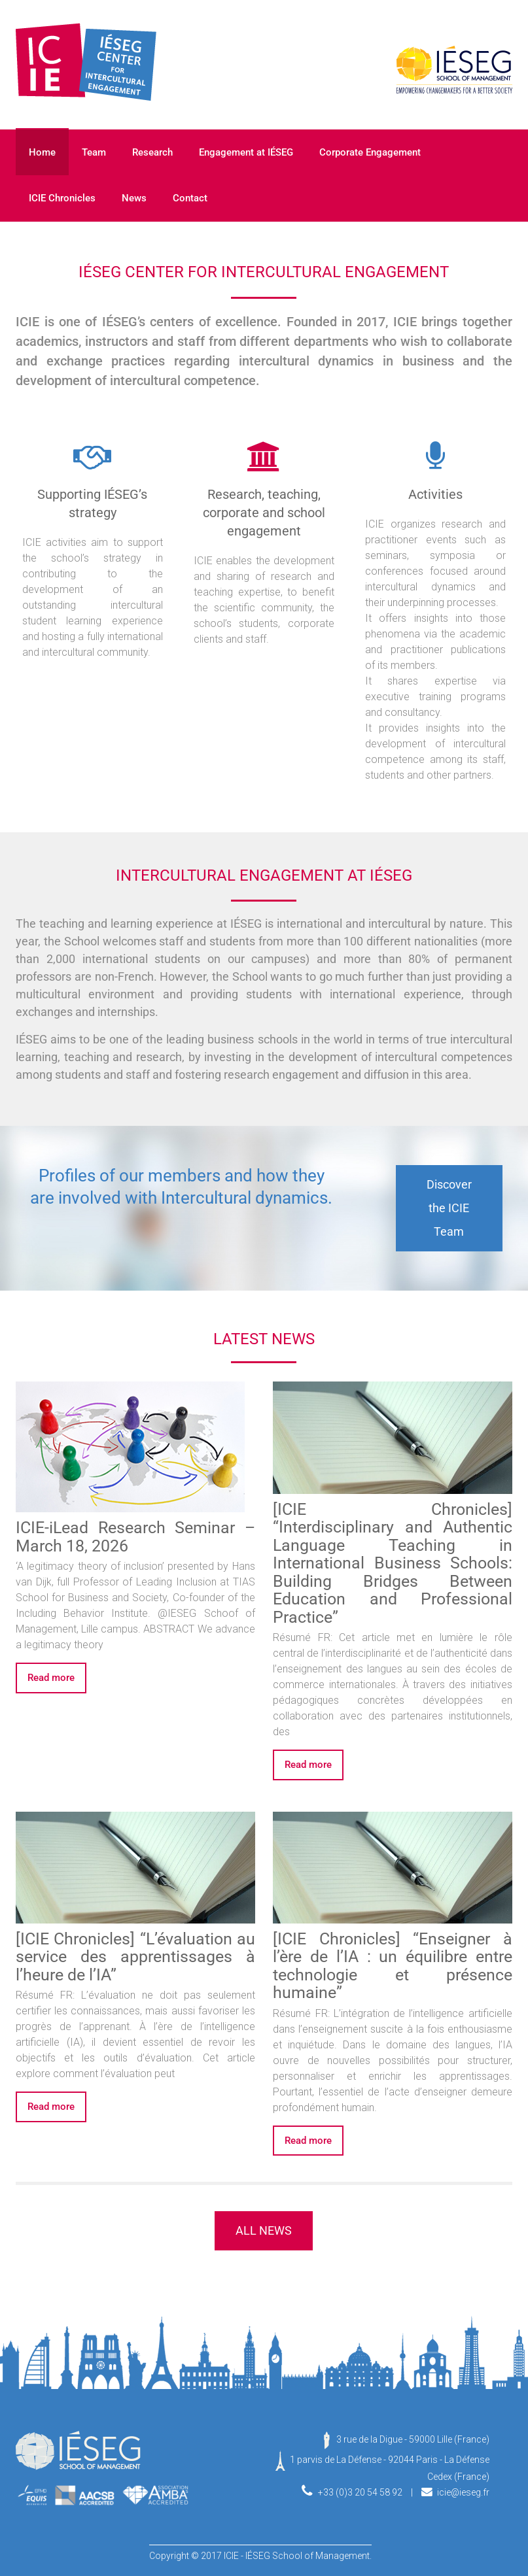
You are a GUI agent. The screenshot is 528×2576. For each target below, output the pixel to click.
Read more (51, 1678)
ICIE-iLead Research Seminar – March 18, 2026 (135, 1536)
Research (152, 152)
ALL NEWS (264, 2230)
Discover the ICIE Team (449, 1208)
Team (94, 152)
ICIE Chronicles (62, 198)
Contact (190, 198)
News (134, 198)
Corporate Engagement (370, 152)
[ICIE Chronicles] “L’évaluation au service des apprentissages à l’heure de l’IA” (135, 1956)
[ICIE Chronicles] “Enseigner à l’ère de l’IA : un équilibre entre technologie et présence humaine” (392, 1966)
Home (42, 152)
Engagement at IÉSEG (246, 152)
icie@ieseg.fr (463, 2492)
